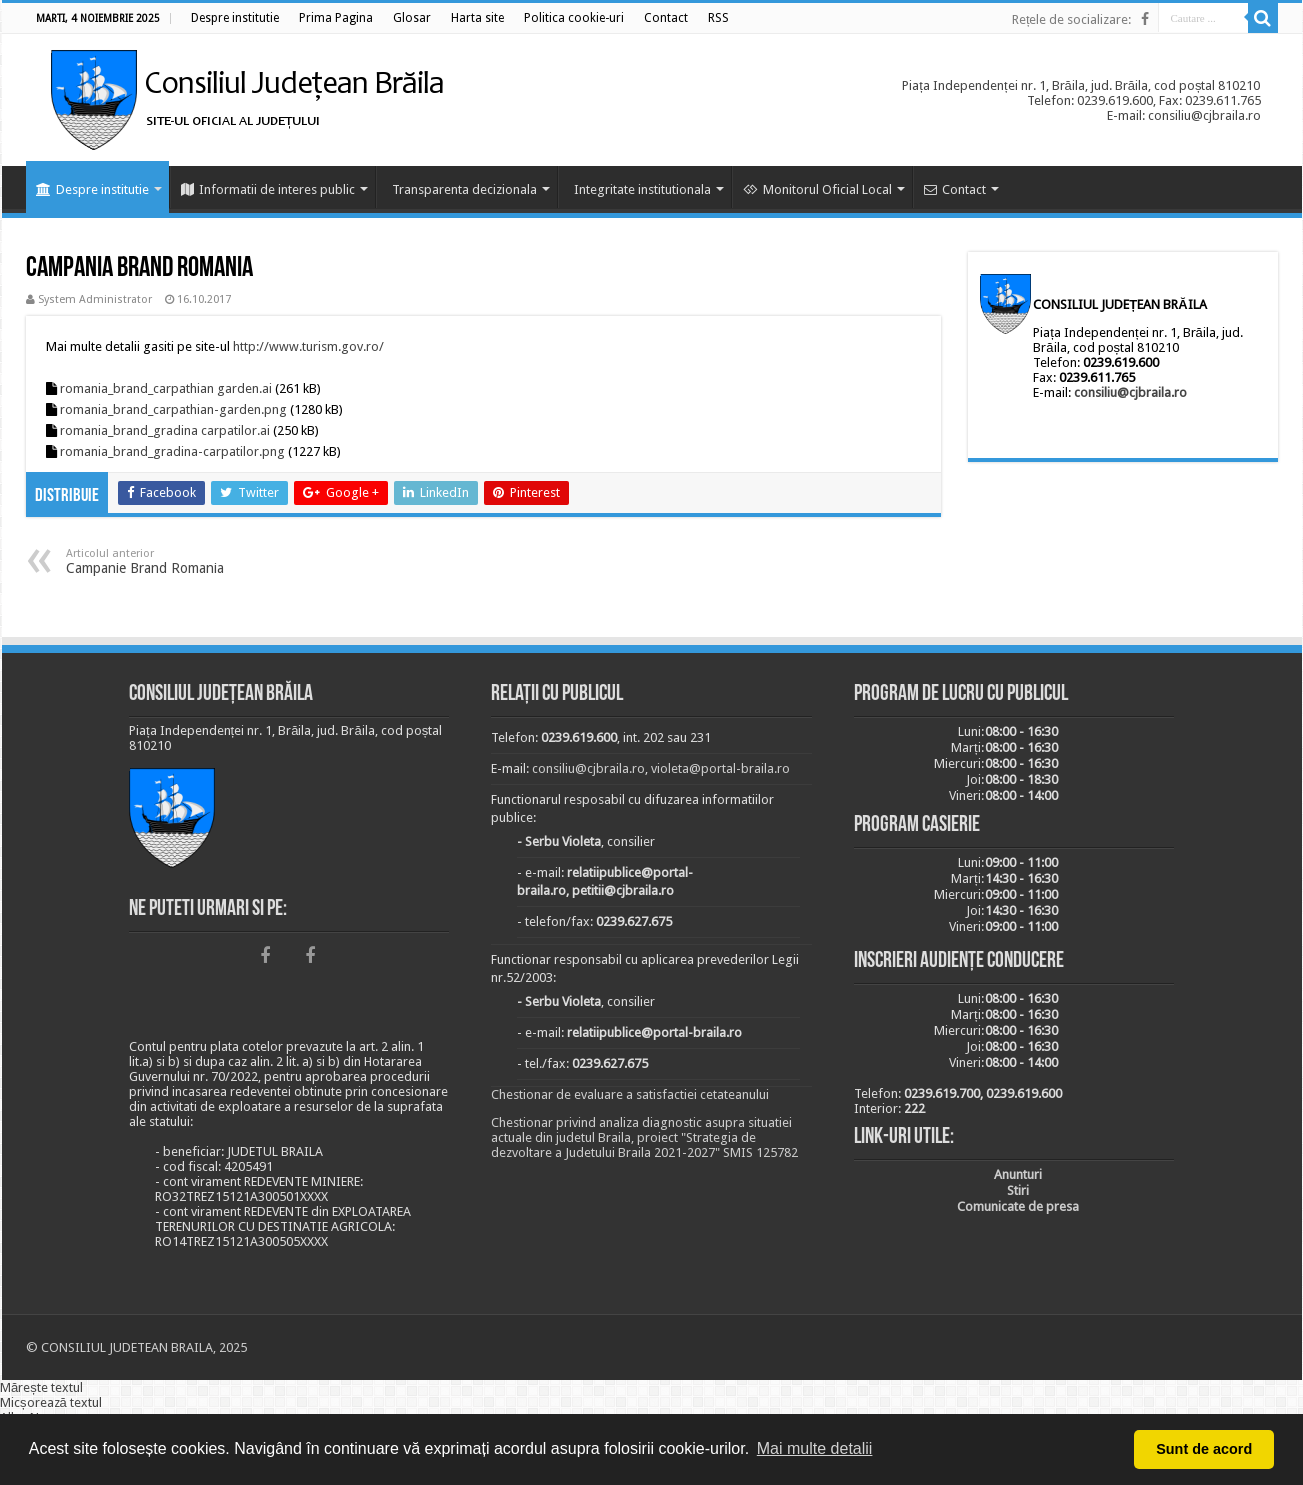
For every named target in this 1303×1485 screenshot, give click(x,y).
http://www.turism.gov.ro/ (308, 346)
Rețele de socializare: (1072, 19)
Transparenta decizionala (464, 189)
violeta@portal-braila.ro (720, 768)
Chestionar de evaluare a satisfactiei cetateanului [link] (630, 1094)
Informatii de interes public (268, 189)
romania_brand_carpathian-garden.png (173, 409)
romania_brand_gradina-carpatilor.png (172, 451)
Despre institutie (92, 189)
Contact (955, 189)
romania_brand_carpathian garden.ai (166, 388)
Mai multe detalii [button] (815, 1448)
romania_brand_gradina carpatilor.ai (165, 430)
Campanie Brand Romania (168, 561)
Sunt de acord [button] (1204, 1449)
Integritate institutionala (642, 189)
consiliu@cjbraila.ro (1130, 392)
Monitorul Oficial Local (817, 189)
